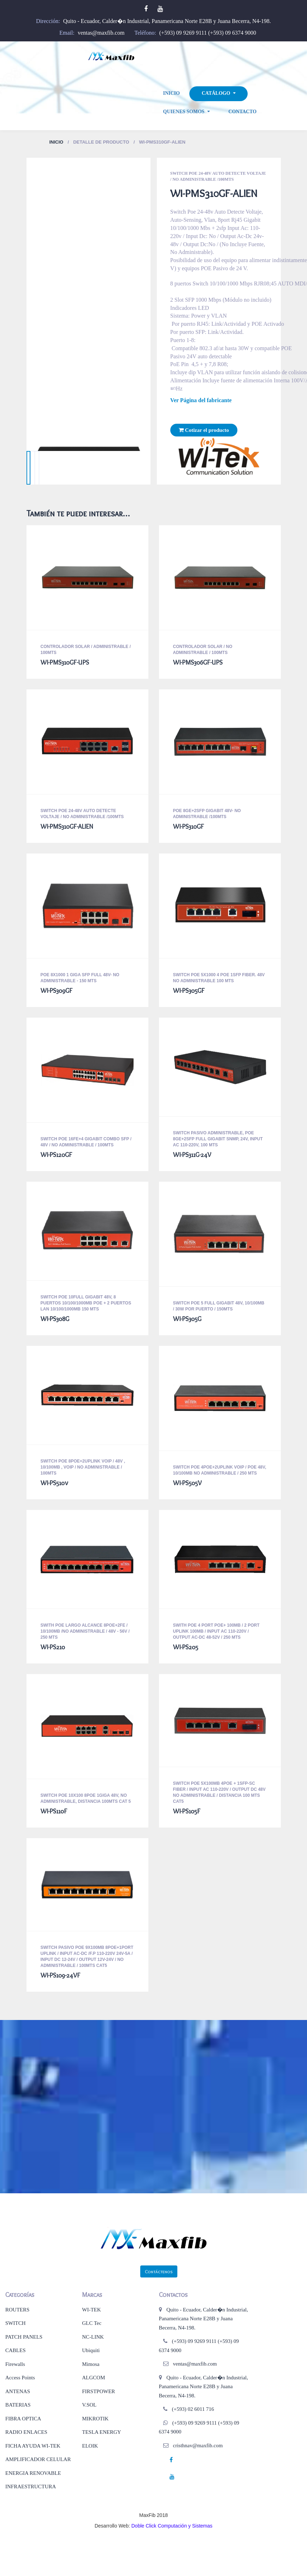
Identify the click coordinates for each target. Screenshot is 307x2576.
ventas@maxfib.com (101, 33)
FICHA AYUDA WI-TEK (32, 2446)
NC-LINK (93, 2337)
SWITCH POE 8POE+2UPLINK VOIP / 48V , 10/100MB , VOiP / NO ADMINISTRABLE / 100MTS (83, 1467)
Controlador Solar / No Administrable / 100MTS (202, 649)
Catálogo (216, 93)
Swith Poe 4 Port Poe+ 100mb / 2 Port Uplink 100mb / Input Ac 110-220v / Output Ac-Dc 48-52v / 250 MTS (216, 1631)
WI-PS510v (54, 1483)
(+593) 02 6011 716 (193, 2409)
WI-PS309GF (56, 991)
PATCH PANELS (23, 2337)
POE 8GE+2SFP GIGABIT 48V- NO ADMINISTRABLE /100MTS (207, 813)
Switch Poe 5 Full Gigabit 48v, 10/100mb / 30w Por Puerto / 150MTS (219, 1306)
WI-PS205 (185, 1647)
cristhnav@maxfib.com (198, 2445)
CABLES (15, 2350)
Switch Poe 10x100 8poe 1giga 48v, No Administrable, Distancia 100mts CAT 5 (86, 1798)
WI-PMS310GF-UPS (65, 662)
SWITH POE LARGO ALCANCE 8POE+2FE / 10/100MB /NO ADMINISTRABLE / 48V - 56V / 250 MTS (85, 1631)
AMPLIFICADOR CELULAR (38, 2459)
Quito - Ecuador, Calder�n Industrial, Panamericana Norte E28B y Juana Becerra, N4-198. (167, 21)
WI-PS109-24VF (60, 1975)
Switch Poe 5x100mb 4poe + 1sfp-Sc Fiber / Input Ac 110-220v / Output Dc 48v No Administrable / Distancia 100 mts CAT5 (219, 1792)
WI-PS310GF (188, 826)
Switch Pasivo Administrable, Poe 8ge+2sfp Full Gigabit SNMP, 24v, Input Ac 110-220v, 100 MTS (218, 1138)
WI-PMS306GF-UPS (198, 662)
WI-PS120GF (56, 1155)
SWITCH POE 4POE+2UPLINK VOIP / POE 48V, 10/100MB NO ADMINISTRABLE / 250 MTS (219, 1470)
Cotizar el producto (204, 430)
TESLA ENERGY (101, 2432)
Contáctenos (159, 2271)
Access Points (20, 2377)
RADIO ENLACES (26, 2432)
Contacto (243, 111)
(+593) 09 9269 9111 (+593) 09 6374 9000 (207, 33)
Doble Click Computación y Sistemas (172, 2526)
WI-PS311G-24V (192, 1155)
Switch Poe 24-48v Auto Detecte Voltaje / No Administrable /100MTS (218, 176)
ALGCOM (93, 2377)
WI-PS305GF (189, 991)
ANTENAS (17, 2391)
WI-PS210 (53, 1647)
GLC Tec (91, 2323)
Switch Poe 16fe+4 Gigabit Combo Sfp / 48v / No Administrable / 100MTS (86, 1141)
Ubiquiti (91, 2350)
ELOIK (90, 2446)
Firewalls (15, 2364)
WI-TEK (91, 2309)
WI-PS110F (54, 1811)
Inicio (171, 93)
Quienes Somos (184, 112)
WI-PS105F (186, 1811)
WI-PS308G (55, 1319)
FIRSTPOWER (98, 2391)
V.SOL (89, 2405)
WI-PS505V (187, 1483)
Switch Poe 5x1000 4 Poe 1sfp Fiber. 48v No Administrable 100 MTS (219, 977)
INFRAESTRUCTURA (30, 2486)
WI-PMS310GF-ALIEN (67, 826)
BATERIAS (18, 2405)
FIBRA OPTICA (23, 2418)
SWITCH (15, 2323)
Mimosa (90, 2364)
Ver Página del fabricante (201, 400)
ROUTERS (17, 2309)
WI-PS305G (187, 1319)
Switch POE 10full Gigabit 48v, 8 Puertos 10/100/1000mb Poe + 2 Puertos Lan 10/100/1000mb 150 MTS (86, 1303)
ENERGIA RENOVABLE (33, 2473)
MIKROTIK (95, 2418)
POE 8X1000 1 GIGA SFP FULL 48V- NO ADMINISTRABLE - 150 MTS (80, 977)
